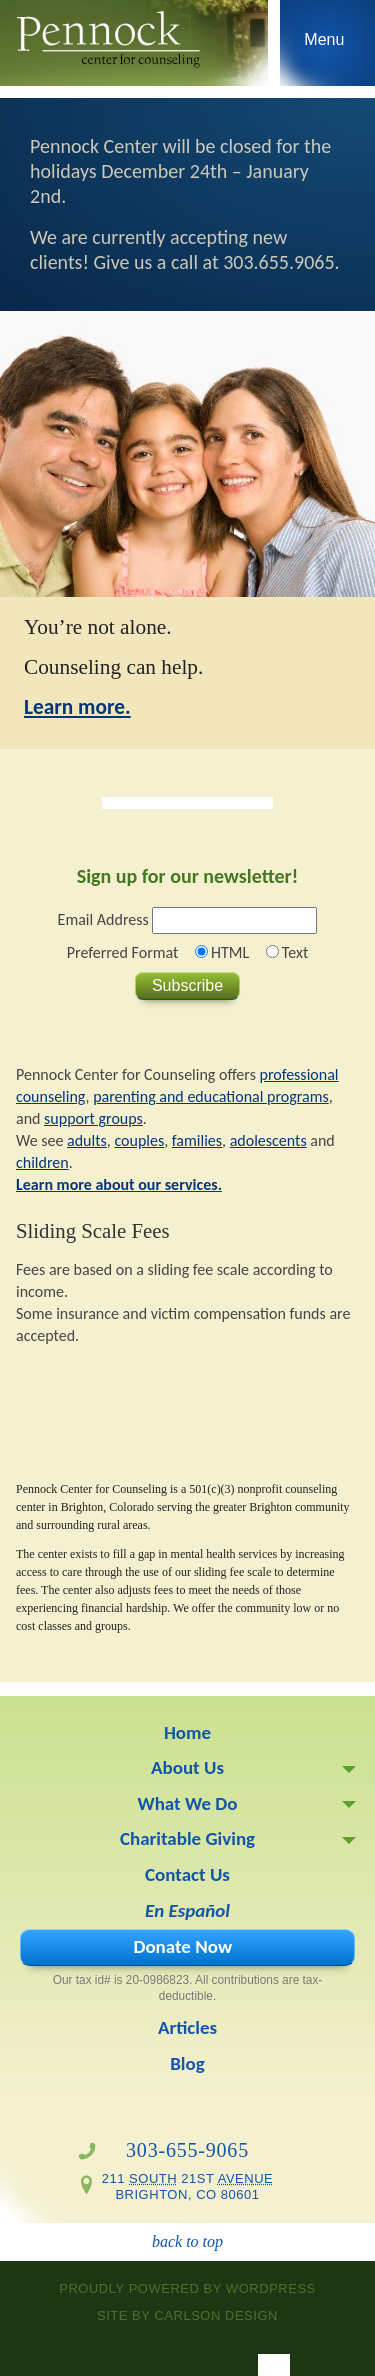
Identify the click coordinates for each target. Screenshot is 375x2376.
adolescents (268, 1140)
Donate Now (182, 1946)
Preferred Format (123, 952)
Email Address (103, 919)
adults (87, 1140)
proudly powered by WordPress (187, 2288)
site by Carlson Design (187, 2315)
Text (295, 952)
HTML (230, 952)
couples (139, 1140)
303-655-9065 (187, 2150)
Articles (187, 2027)
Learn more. (77, 707)
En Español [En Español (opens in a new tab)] (187, 1910)
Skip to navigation (324, 48)
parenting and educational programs (211, 1096)
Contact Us (187, 1874)
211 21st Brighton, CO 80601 (188, 2186)
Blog (187, 2063)
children (42, 1162)
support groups (93, 1118)
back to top (187, 2241)
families (197, 1140)
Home (187, 1732)
